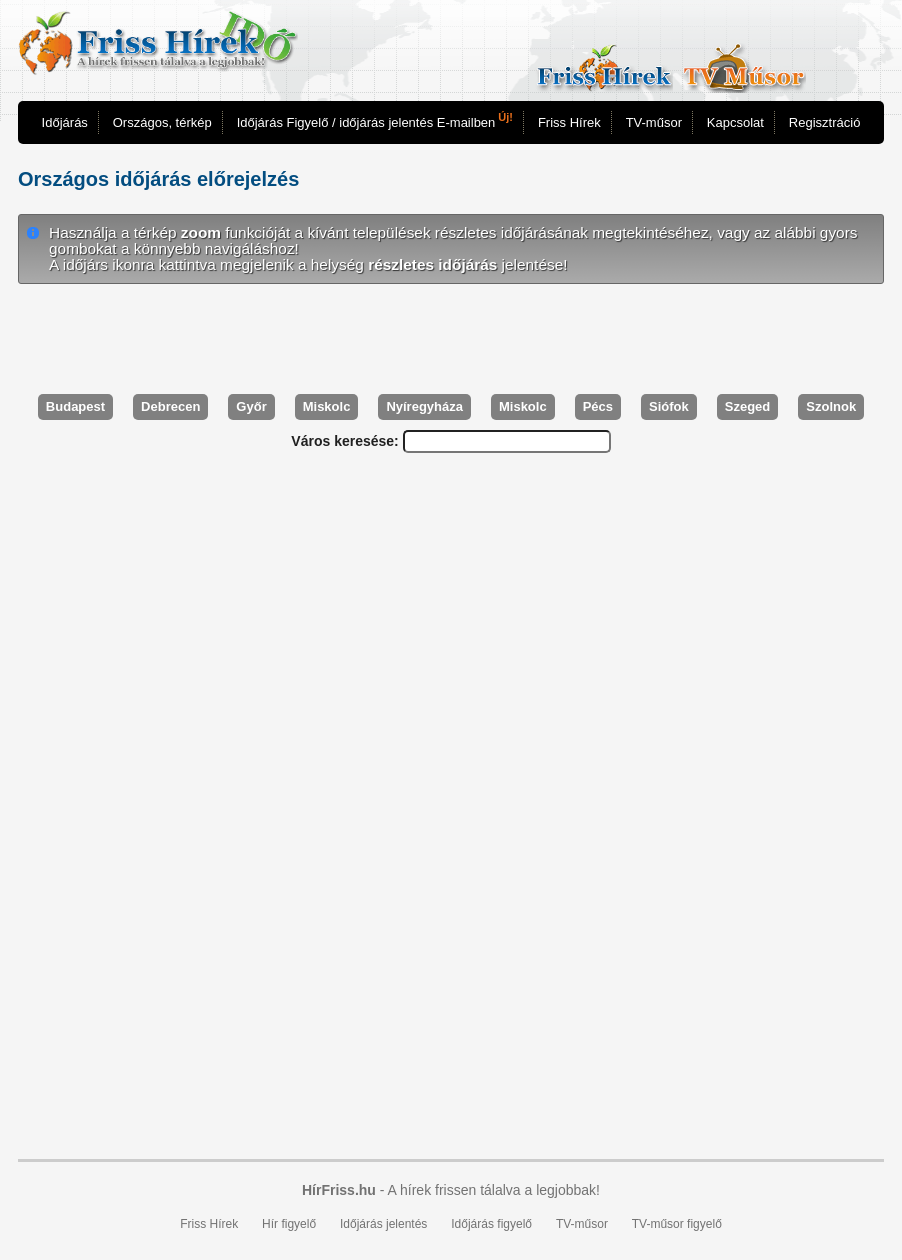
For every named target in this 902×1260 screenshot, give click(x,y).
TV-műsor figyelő (677, 1224)
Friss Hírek (569, 122)
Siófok (669, 406)
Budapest (75, 406)
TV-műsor (654, 122)
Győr (251, 406)
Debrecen (170, 406)
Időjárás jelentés (383, 1224)
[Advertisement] (451, 339)
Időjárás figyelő (491, 1224)
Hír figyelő (289, 1224)
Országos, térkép (162, 122)
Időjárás (65, 122)
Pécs (598, 406)
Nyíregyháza (424, 406)
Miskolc (327, 406)
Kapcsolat (735, 122)
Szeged (748, 406)
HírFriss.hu (339, 1190)
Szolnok (831, 406)
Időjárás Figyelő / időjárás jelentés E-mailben (375, 120)
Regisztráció (825, 122)
